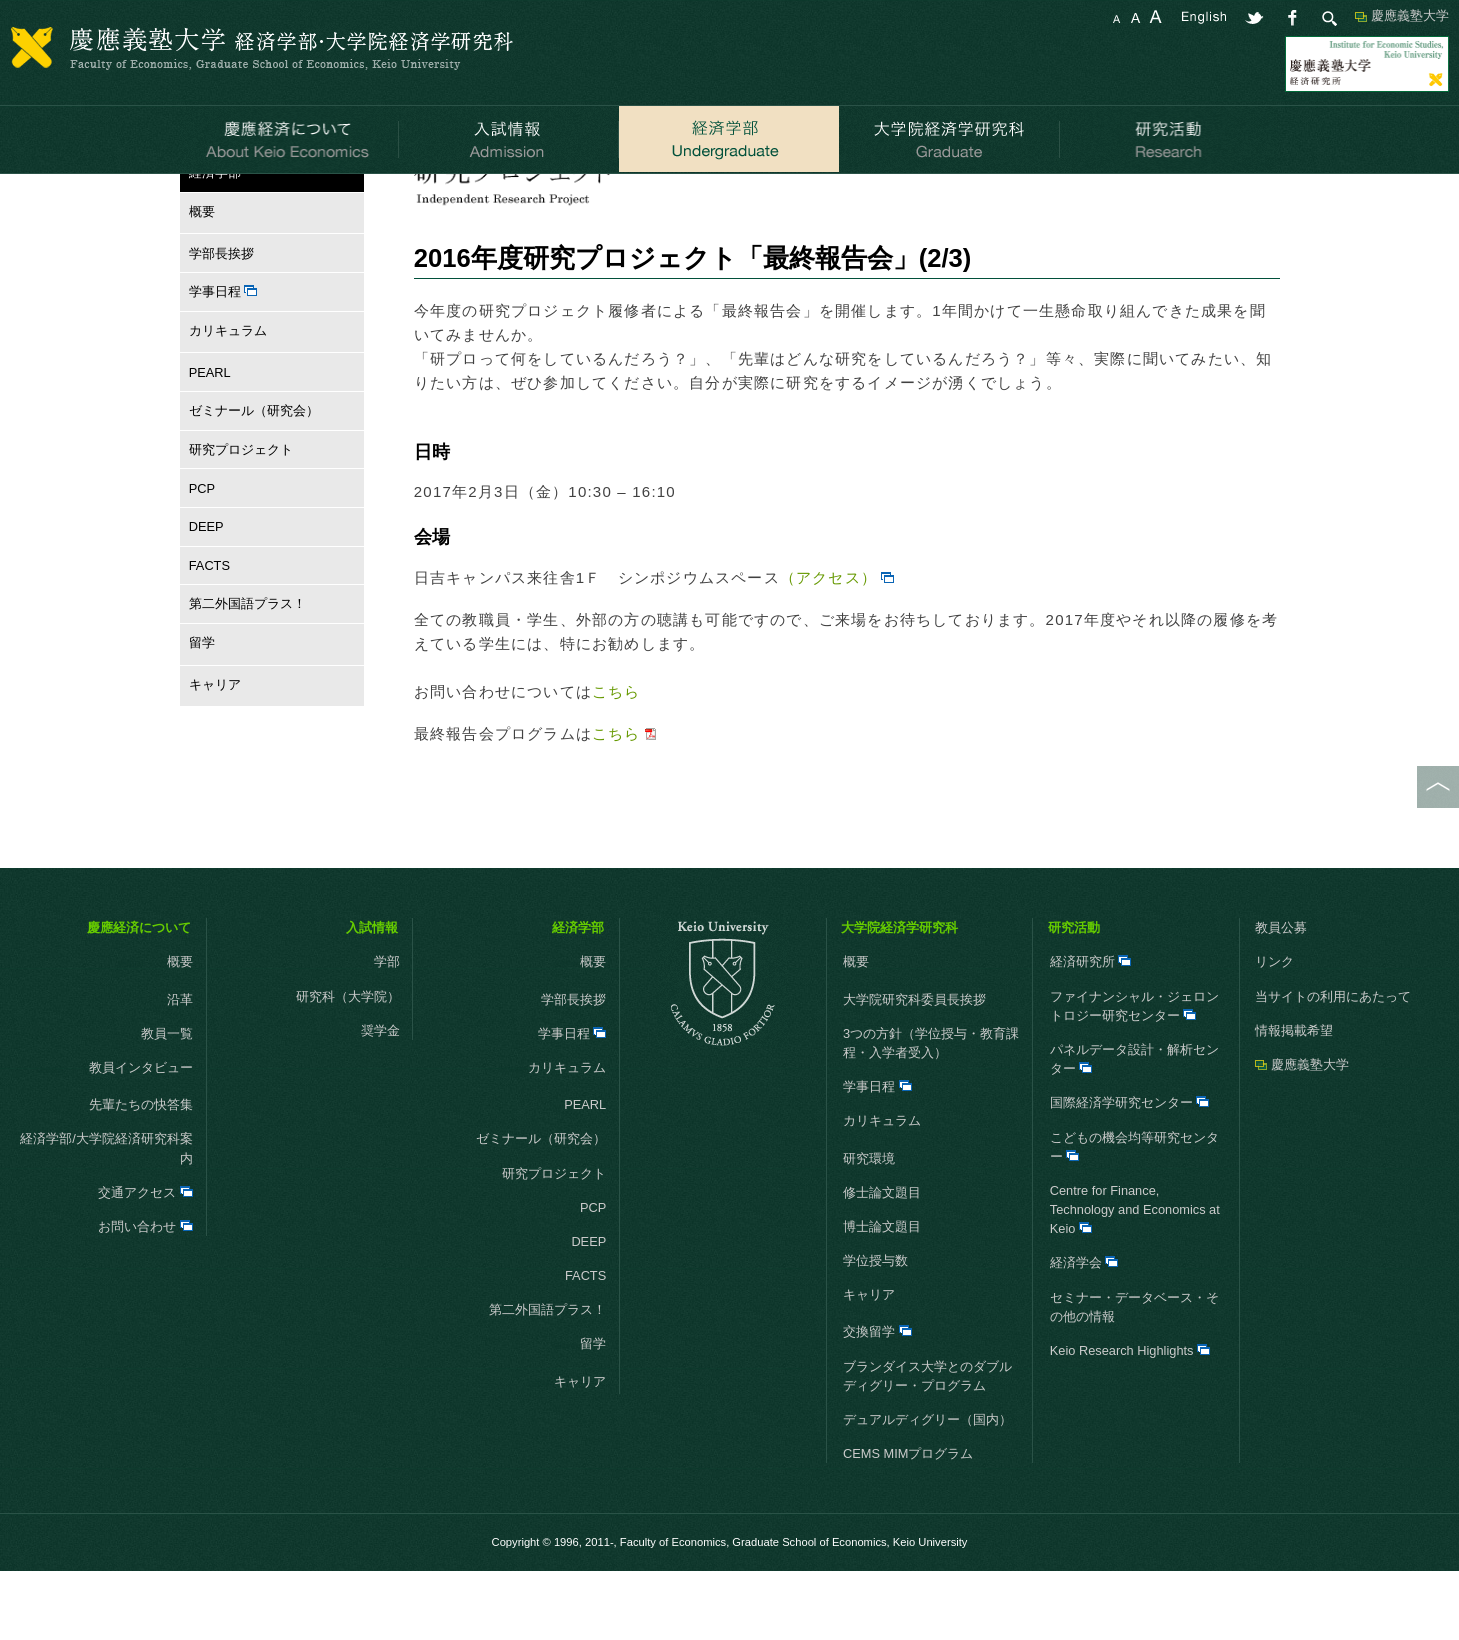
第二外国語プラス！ (247, 672)
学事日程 (223, 360)
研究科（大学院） (348, 1065)
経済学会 (1084, 1331)
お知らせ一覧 (457, 198)
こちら (616, 760)
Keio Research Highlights (1130, 1419)
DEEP (206, 595)
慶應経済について (139, 996)
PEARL (210, 440)
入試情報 (372, 996)
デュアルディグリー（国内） (927, 1488)
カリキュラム (223, 399)
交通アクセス (145, 1261)
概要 (197, 280)
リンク (1274, 1030)
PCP (202, 556)
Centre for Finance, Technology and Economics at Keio (1135, 1278)
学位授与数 (875, 1329)
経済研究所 (1091, 1030)
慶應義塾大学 (1410, 15)
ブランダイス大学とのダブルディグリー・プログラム (927, 1445)
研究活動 (1074, 996)
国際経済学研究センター (1130, 1171)
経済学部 (259, 198)
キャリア (210, 753)
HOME (199, 198)
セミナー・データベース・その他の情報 (1134, 1376)
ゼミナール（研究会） (254, 479)
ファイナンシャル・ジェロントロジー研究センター (1134, 1075)
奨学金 (380, 1099)
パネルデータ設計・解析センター (1134, 1128)
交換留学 (877, 1400)
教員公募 (1281, 996)
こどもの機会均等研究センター (1134, 1215)
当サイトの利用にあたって (1333, 1065)
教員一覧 (167, 1102)
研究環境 (869, 1226)
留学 (197, 711)
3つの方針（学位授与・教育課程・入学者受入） (931, 1112)
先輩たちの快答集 (141, 1173)
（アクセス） (828, 646)
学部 (387, 1030)
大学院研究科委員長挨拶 (914, 1068)
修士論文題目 (882, 1261)
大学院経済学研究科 (899, 996)
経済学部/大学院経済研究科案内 (106, 1217)
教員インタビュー (115, 1136)
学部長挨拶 (221, 322)
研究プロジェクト (351, 198)
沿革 (180, 1068)
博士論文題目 (882, 1295)
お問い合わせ (145, 1295)
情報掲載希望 (1294, 1099)
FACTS (209, 634)
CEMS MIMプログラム (908, 1522)
